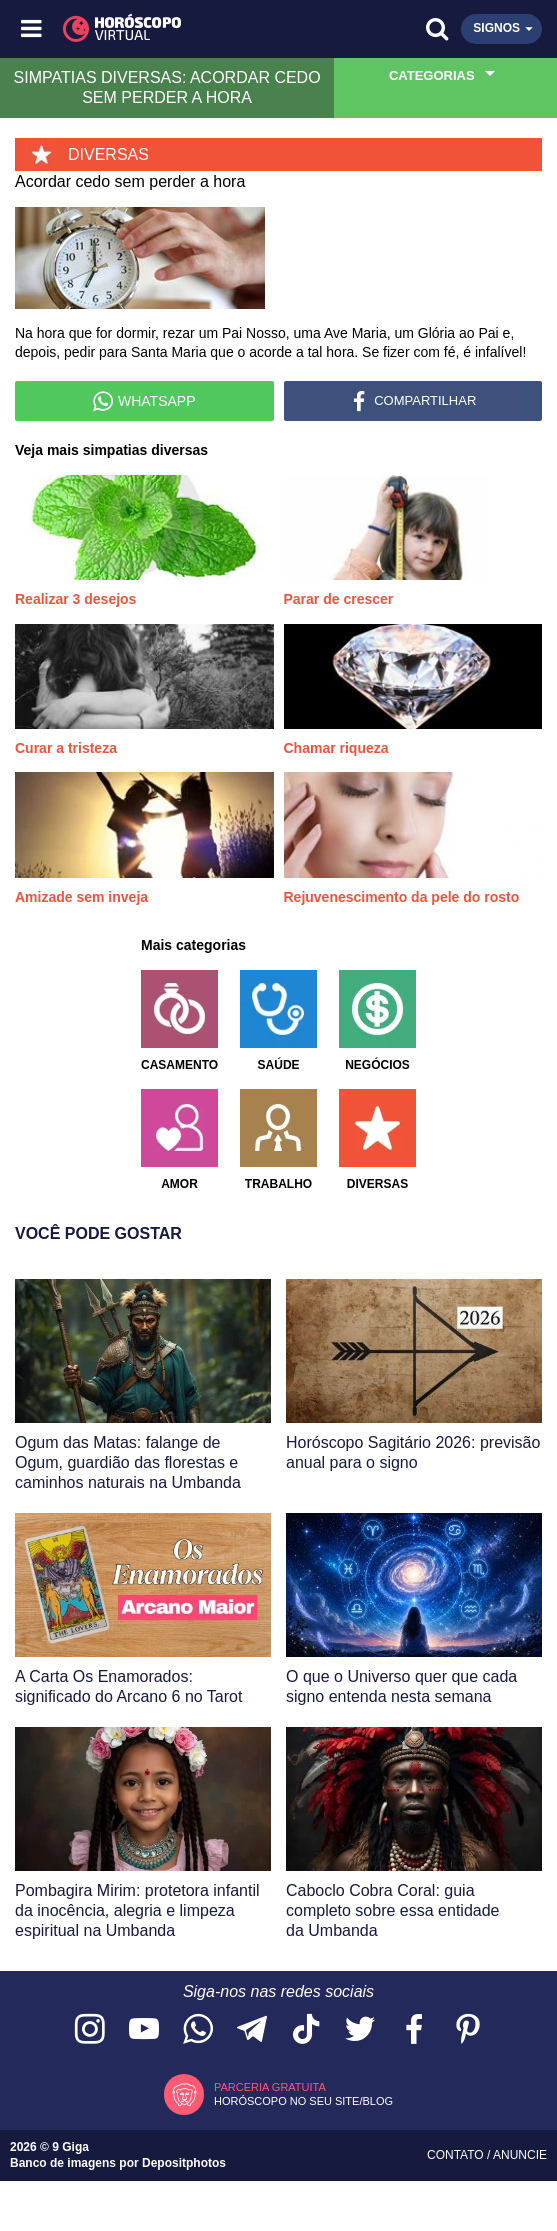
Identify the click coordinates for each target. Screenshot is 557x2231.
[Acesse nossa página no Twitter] (360, 2030)
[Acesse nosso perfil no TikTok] (306, 2030)
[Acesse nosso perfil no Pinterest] (468, 2030)
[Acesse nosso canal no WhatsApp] (198, 2030)
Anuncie (520, 2155)
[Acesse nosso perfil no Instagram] (90, 2030)
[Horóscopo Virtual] (156, 29)
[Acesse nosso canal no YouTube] (144, 2030)
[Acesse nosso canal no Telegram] (252, 2030)
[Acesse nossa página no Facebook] (414, 2030)
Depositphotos (184, 2163)
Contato (457, 2155)
